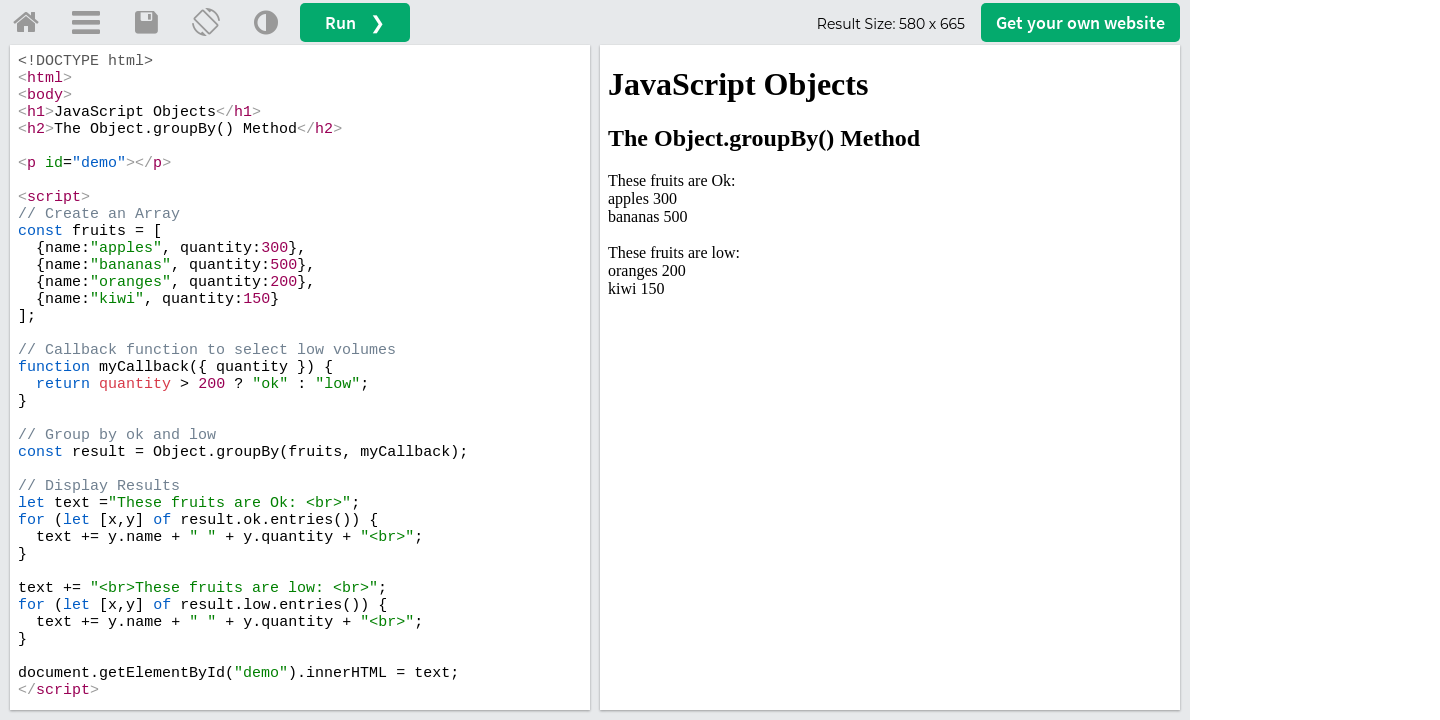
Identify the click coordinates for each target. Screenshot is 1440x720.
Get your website (1080, 22)
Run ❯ (355, 22)
